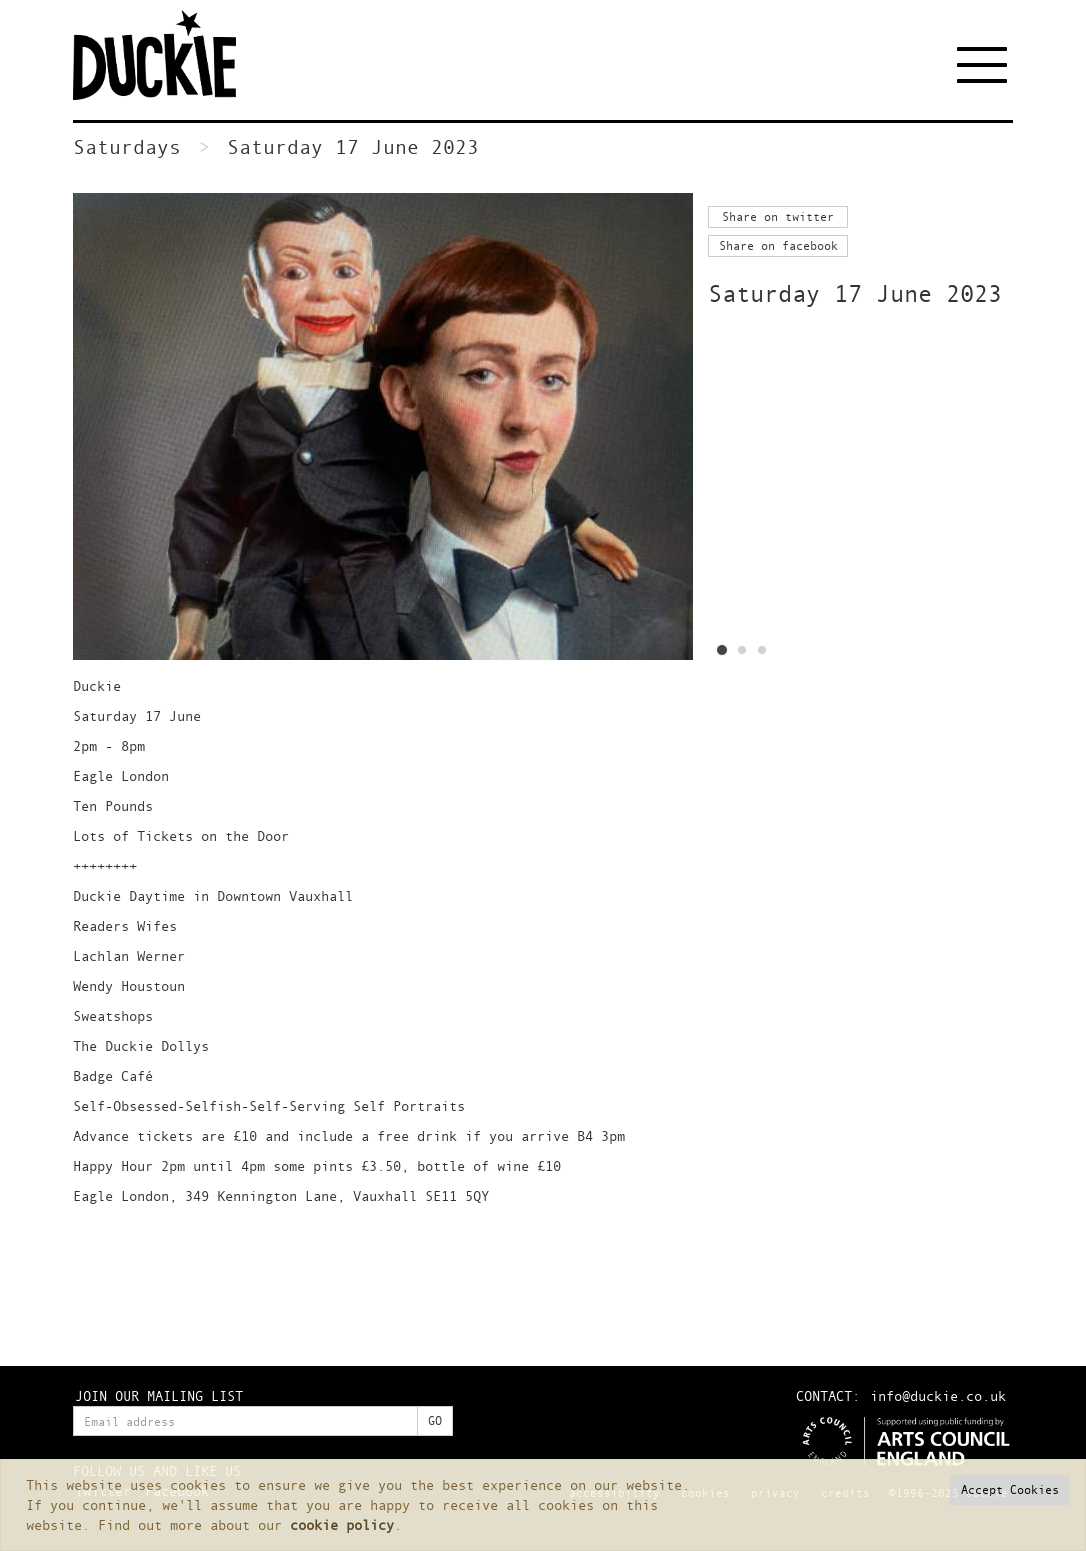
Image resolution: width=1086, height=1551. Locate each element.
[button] (1010, 1490)
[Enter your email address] (245, 1421)
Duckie (168, 55)
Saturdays (127, 146)
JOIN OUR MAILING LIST (159, 1395)
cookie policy (342, 1524)
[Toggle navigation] (985, 65)
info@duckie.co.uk (938, 1395)
